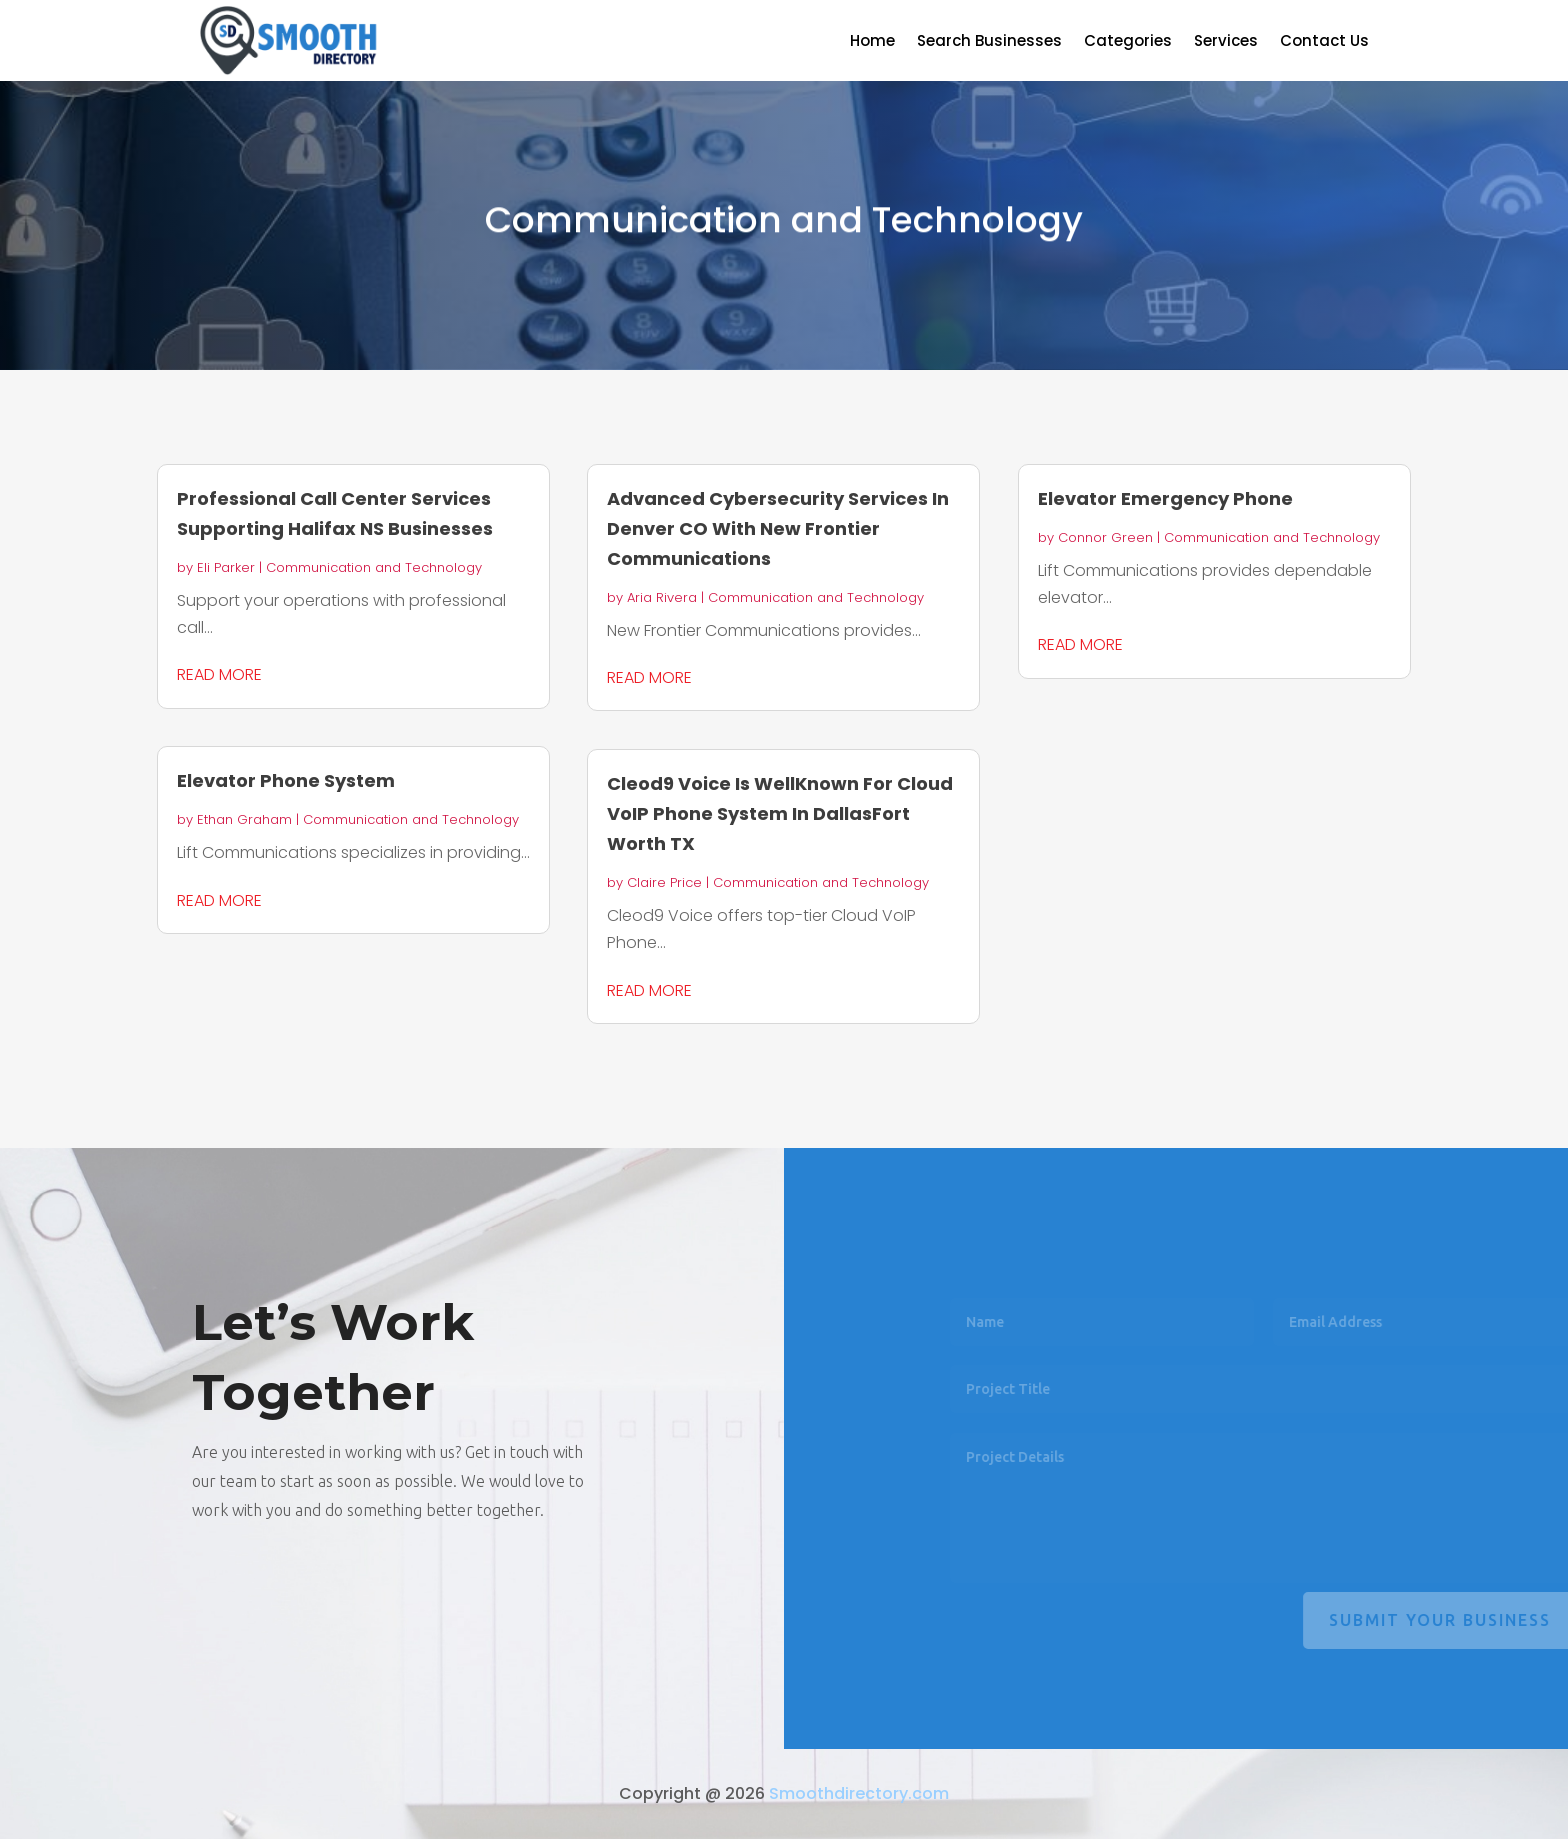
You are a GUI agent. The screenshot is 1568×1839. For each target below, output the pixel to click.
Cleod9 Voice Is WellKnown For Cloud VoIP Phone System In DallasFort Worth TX (780, 813)
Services (1226, 42)
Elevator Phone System (286, 780)
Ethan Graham (244, 819)
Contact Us (1324, 42)
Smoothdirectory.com (859, 1793)
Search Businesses (989, 42)
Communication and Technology (374, 567)
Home (872, 42)
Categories (1128, 42)
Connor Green (1105, 537)
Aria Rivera (662, 597)
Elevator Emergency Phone (1165, 498)
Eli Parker (226, 567)
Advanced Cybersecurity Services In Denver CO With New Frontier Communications (778, 528)
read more (219, 674)
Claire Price (664, 882)
